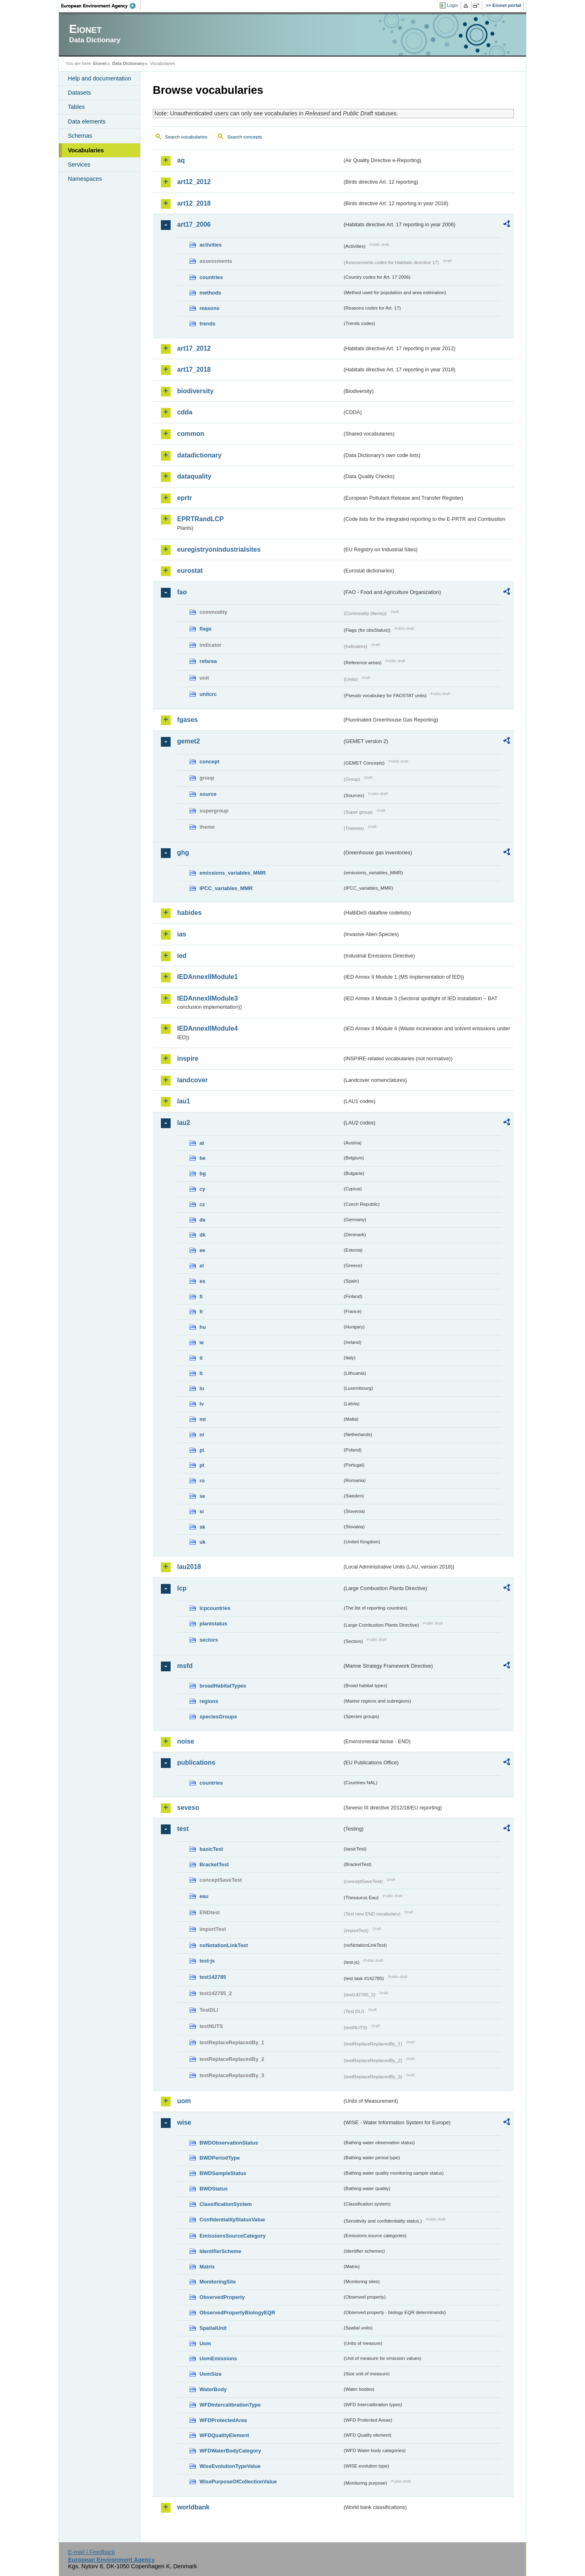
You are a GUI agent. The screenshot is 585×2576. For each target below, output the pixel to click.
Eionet (99, 63)
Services (79, 164)
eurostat (190, 570)
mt (202, 1419)
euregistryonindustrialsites (218, 549)
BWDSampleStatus (222, 2173)
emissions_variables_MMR (232, 873)
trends (207, 324)
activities (210, 245)
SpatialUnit (213, 2328)
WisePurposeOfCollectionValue (238, 2482)
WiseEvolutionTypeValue (229, 2466)
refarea (208, 661)
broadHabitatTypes (222, 1686)
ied (181, 955)
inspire (187, 1058)
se (202, 1496)
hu (202, 1327)
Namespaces (85, 178)
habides (189, 912)
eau (203, 1896)
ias (181, 934)
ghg (183, 852)
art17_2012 (194, 348)
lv (201, 1404)
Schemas (80, 135)
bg (202, 1173)
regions (208, 1701)
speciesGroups (218, 1717)
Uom (205, 2343)
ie (201, 1342)
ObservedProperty (222, 2297)
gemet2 (188, 741)
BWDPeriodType (219, 2158)
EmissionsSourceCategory (232, 2236)
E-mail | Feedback (91, 2552)
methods (210, 293)
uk (202, 1542)
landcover (192, 1080)
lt (201, 1373)
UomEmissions (218, 2358)
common (190, 433)
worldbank (193, 2507)
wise (184, 2122)
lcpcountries (214, 1608)
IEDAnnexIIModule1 (207, 976)
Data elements (87, 121)
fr (201, 1312)
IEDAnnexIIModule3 (207, 998)
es (202, 1281)
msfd (185, 1665)
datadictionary (199, 455)
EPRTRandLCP (200, 519)
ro (202, 1481)
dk (202, 1235)
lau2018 (189, 1566)
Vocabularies (86, 150)
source (208, 794)
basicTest (211, 1849)
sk (202, 1527)
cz (202, 1204)
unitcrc (208, 694)
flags (205, 629)
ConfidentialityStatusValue (232, 2219)
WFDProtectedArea (223, 2420)
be (202, 1158)
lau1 (183, 1101)
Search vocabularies (186, 136)
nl (201, 1435)
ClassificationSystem (225, 2204)
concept (209, 761)
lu (201, 1388)
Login (452, 5)
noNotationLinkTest (223, 1945)
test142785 (212, 1977)
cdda (184, 412)
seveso (188, 1807)
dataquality (194, 476)
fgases (187, 719)
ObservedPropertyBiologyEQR (237, 2313)
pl (201, 1450)
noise (185, 1741)
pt (201, 1465)
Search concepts (244, 136)
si (201, 1511)
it (201, 1358)
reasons (209, 308)
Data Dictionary (128, 63)
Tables (76, 107)
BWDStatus (213, 2189)
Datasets (79, 92)
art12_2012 (194, 181)
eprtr (184, 497)
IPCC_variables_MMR (226, 888)
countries (211, 277)
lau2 (183, 1122)
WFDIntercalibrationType (230, 2405)
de (202, 1220)
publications (196, 1762)
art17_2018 (194, 369)
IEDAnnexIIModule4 (207, 1028)
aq (181, 160)
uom (184, 2100)
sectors (208, 1640)
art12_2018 (194, 203)
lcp (181, 1588)
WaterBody (213, 2389)
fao (182, 592)
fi (201, 1296)
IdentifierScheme (220, 2251)
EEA (101, 6)
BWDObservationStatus (228, 2143)
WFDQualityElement (224, 2435)
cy (202, 1189)
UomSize (210, 2374)
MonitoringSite (217, 2282)
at (201, 1143)
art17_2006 (194, 224)
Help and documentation (99, 78)
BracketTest (214, 1864)
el (201, 1266)
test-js (207, 1961)
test (182, 1828)
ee (202, 1250)
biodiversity (195, 391)
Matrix (207, 2267)
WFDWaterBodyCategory (230, 2451)
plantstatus (213, 1624)
